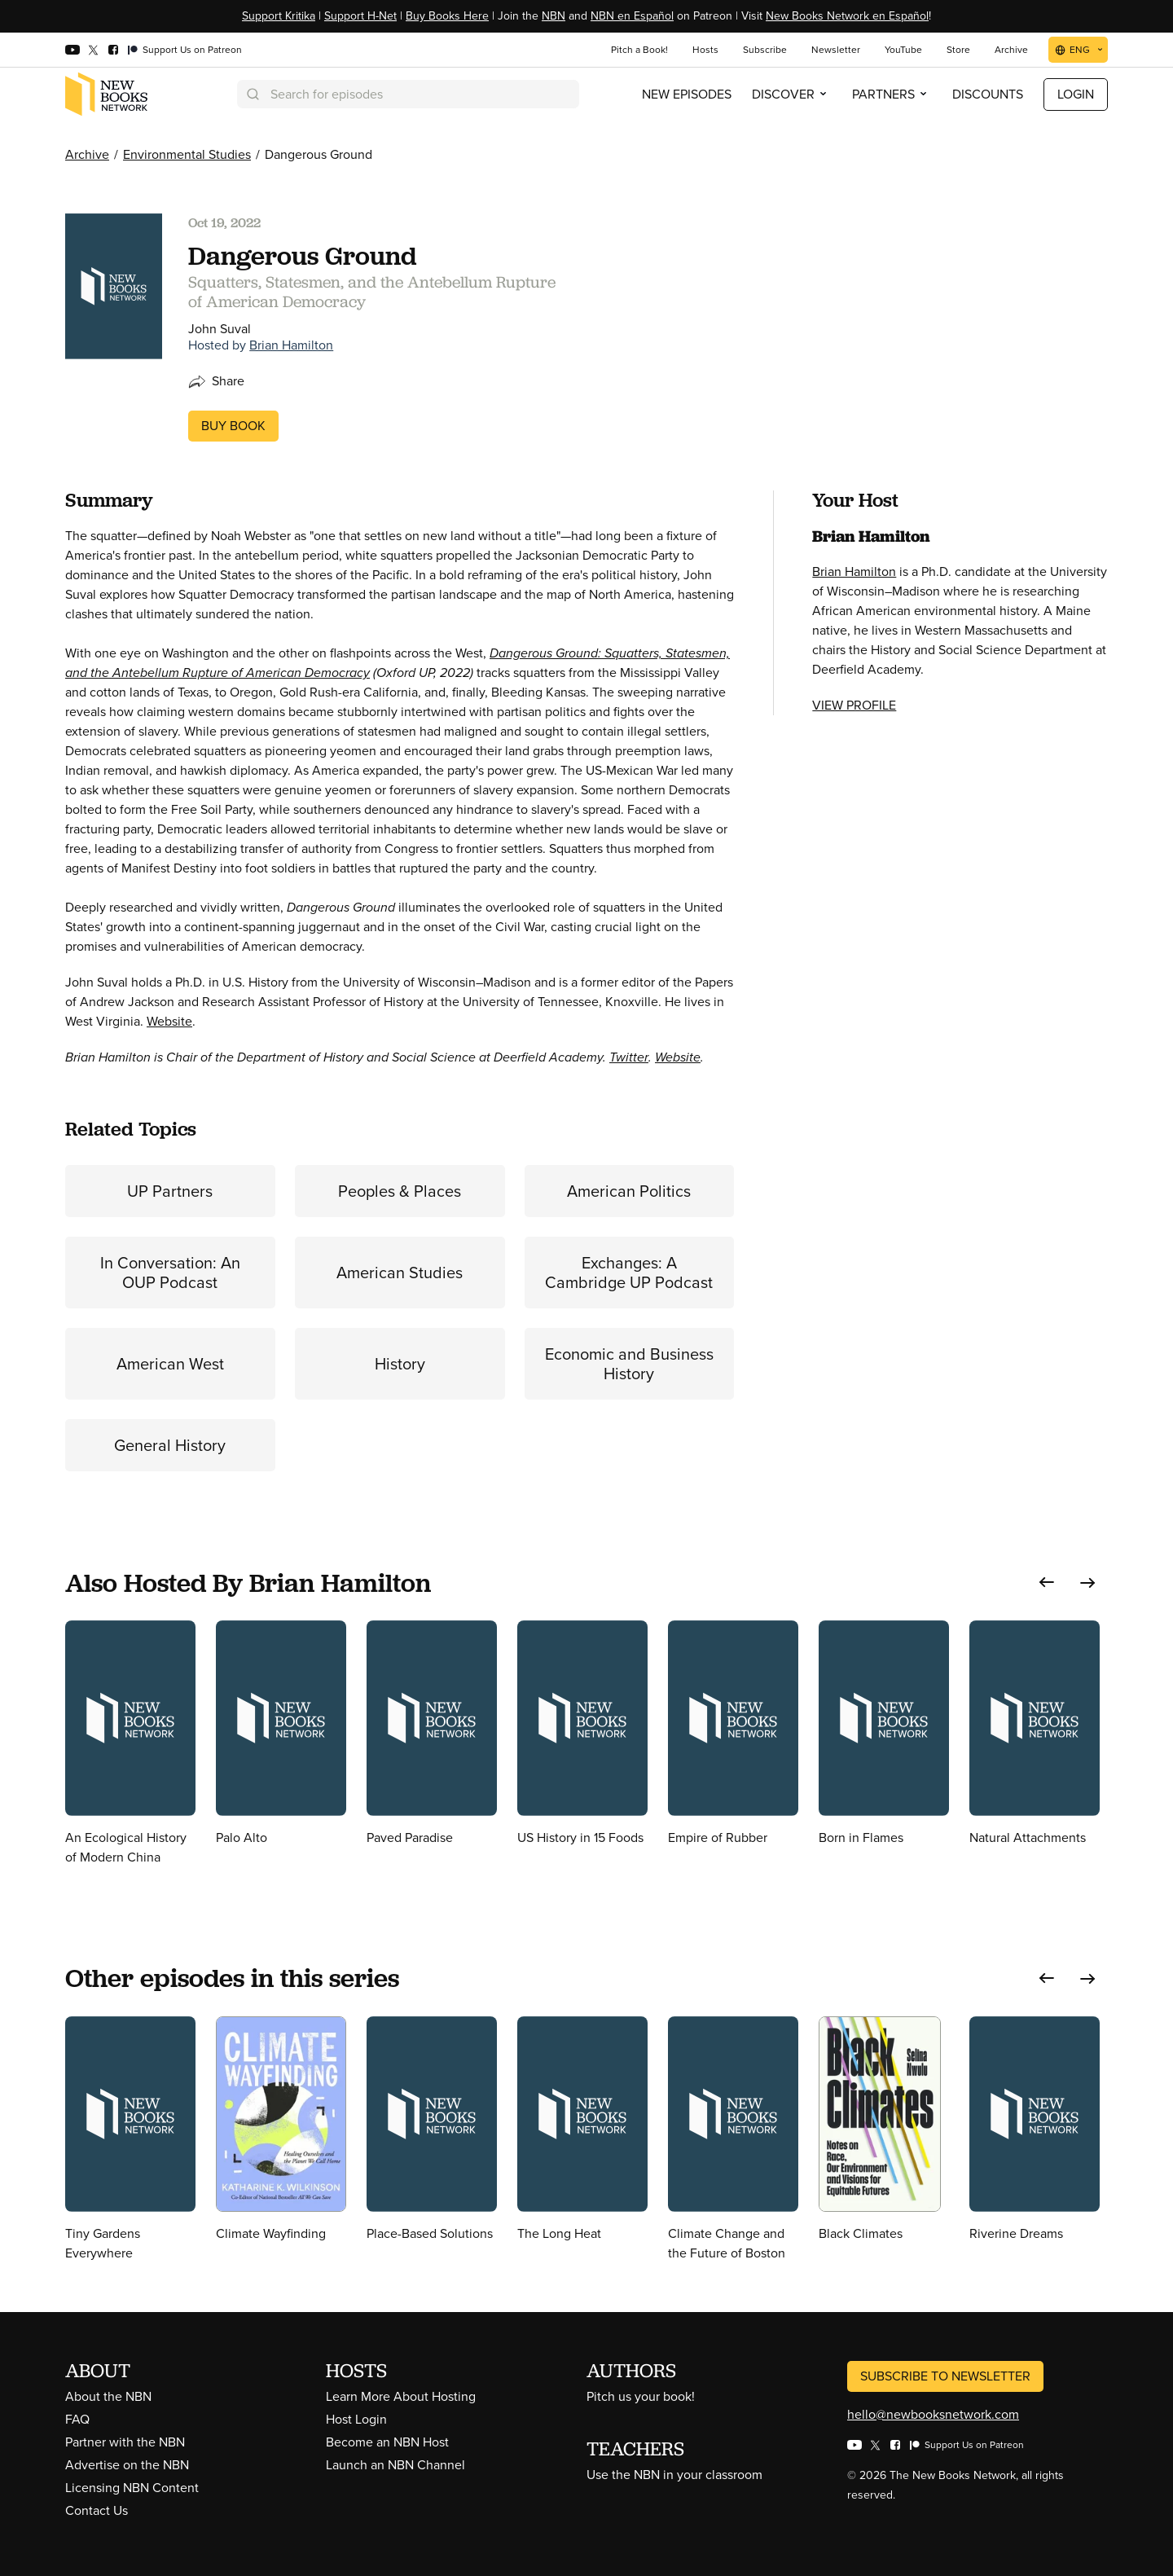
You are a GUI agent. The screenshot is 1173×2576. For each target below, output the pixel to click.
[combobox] (408, 94)
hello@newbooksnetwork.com (933, 2414)
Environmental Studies (187, 154)
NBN (553, 15)
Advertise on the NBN (127, 2464)
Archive (87, 154)
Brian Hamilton (291, 345)
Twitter (628, 1057)
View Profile (854, 705)
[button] (1046, 1582)
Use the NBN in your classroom (674, 2474)
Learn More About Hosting (401, 2396)
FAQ (77, 2419)
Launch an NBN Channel (395, 2464)
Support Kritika (278, 15)
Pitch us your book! (640, 2396)
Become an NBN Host (387, 2442)
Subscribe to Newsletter (945, 2376)
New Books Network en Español (847, 15)
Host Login (356, 2419)
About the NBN (108, 2396)
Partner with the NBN (125, 2442)
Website (169, 1021)
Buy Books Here (447, 15)
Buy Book (233, 425)
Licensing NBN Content (132, 2487)
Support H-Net (360, 15)
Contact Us (96, 2510)
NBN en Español (632, 15)
